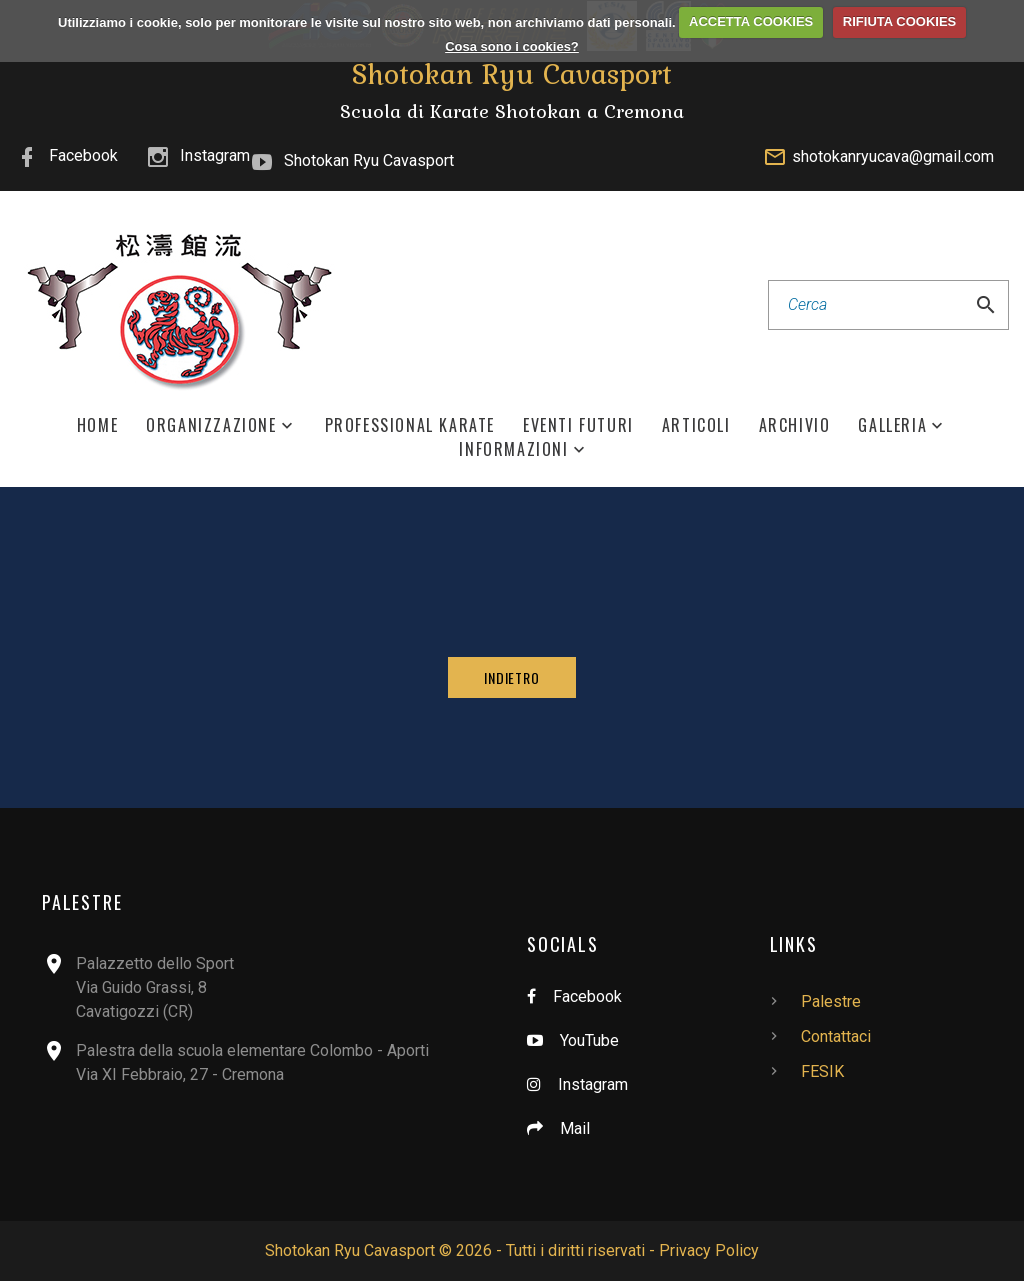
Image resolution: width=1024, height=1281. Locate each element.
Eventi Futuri (578, 425)
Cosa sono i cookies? (512, 46)
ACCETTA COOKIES (751, 21)
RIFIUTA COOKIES (899, 21)
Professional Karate (410, 425)
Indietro (512, 677)
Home (97, 425)
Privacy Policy (709, 1250)
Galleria (892, 425)
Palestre (831, 1001)
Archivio (795, 425)
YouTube (589, 1040)
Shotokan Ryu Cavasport (369, 160)
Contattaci (836, 1036)
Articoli (696, 425)
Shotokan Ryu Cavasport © (358, 1250)
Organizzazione (211, 425)
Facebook (83, 155)
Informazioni (513, 449)
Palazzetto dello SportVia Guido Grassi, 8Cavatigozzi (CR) (155, 987)
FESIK (822, 1071)
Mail (575, 1128)
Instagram (215, 155)
